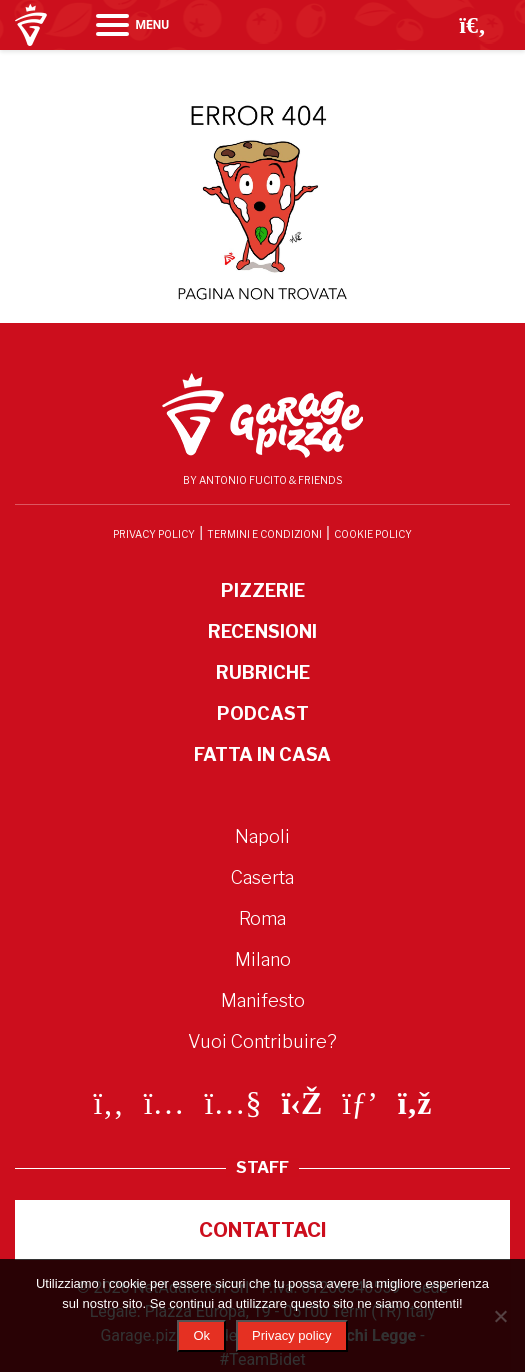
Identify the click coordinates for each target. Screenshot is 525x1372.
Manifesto (263, 1000)
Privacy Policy (154, 534)
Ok (201, 1335)
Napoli (262, 836)
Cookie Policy (373, 534)
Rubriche (263, 672)
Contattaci (263, 1230)
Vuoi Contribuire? (262, 1041)
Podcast (263, 713)
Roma (262, 918)
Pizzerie (263, 590)
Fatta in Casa (262, 754)
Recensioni (262, 631)
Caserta (262, 877)
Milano (263, 959)
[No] (500, 1316)
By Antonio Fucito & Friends (262, 480)
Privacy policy (291, 1335)
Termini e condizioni (264, 534)
